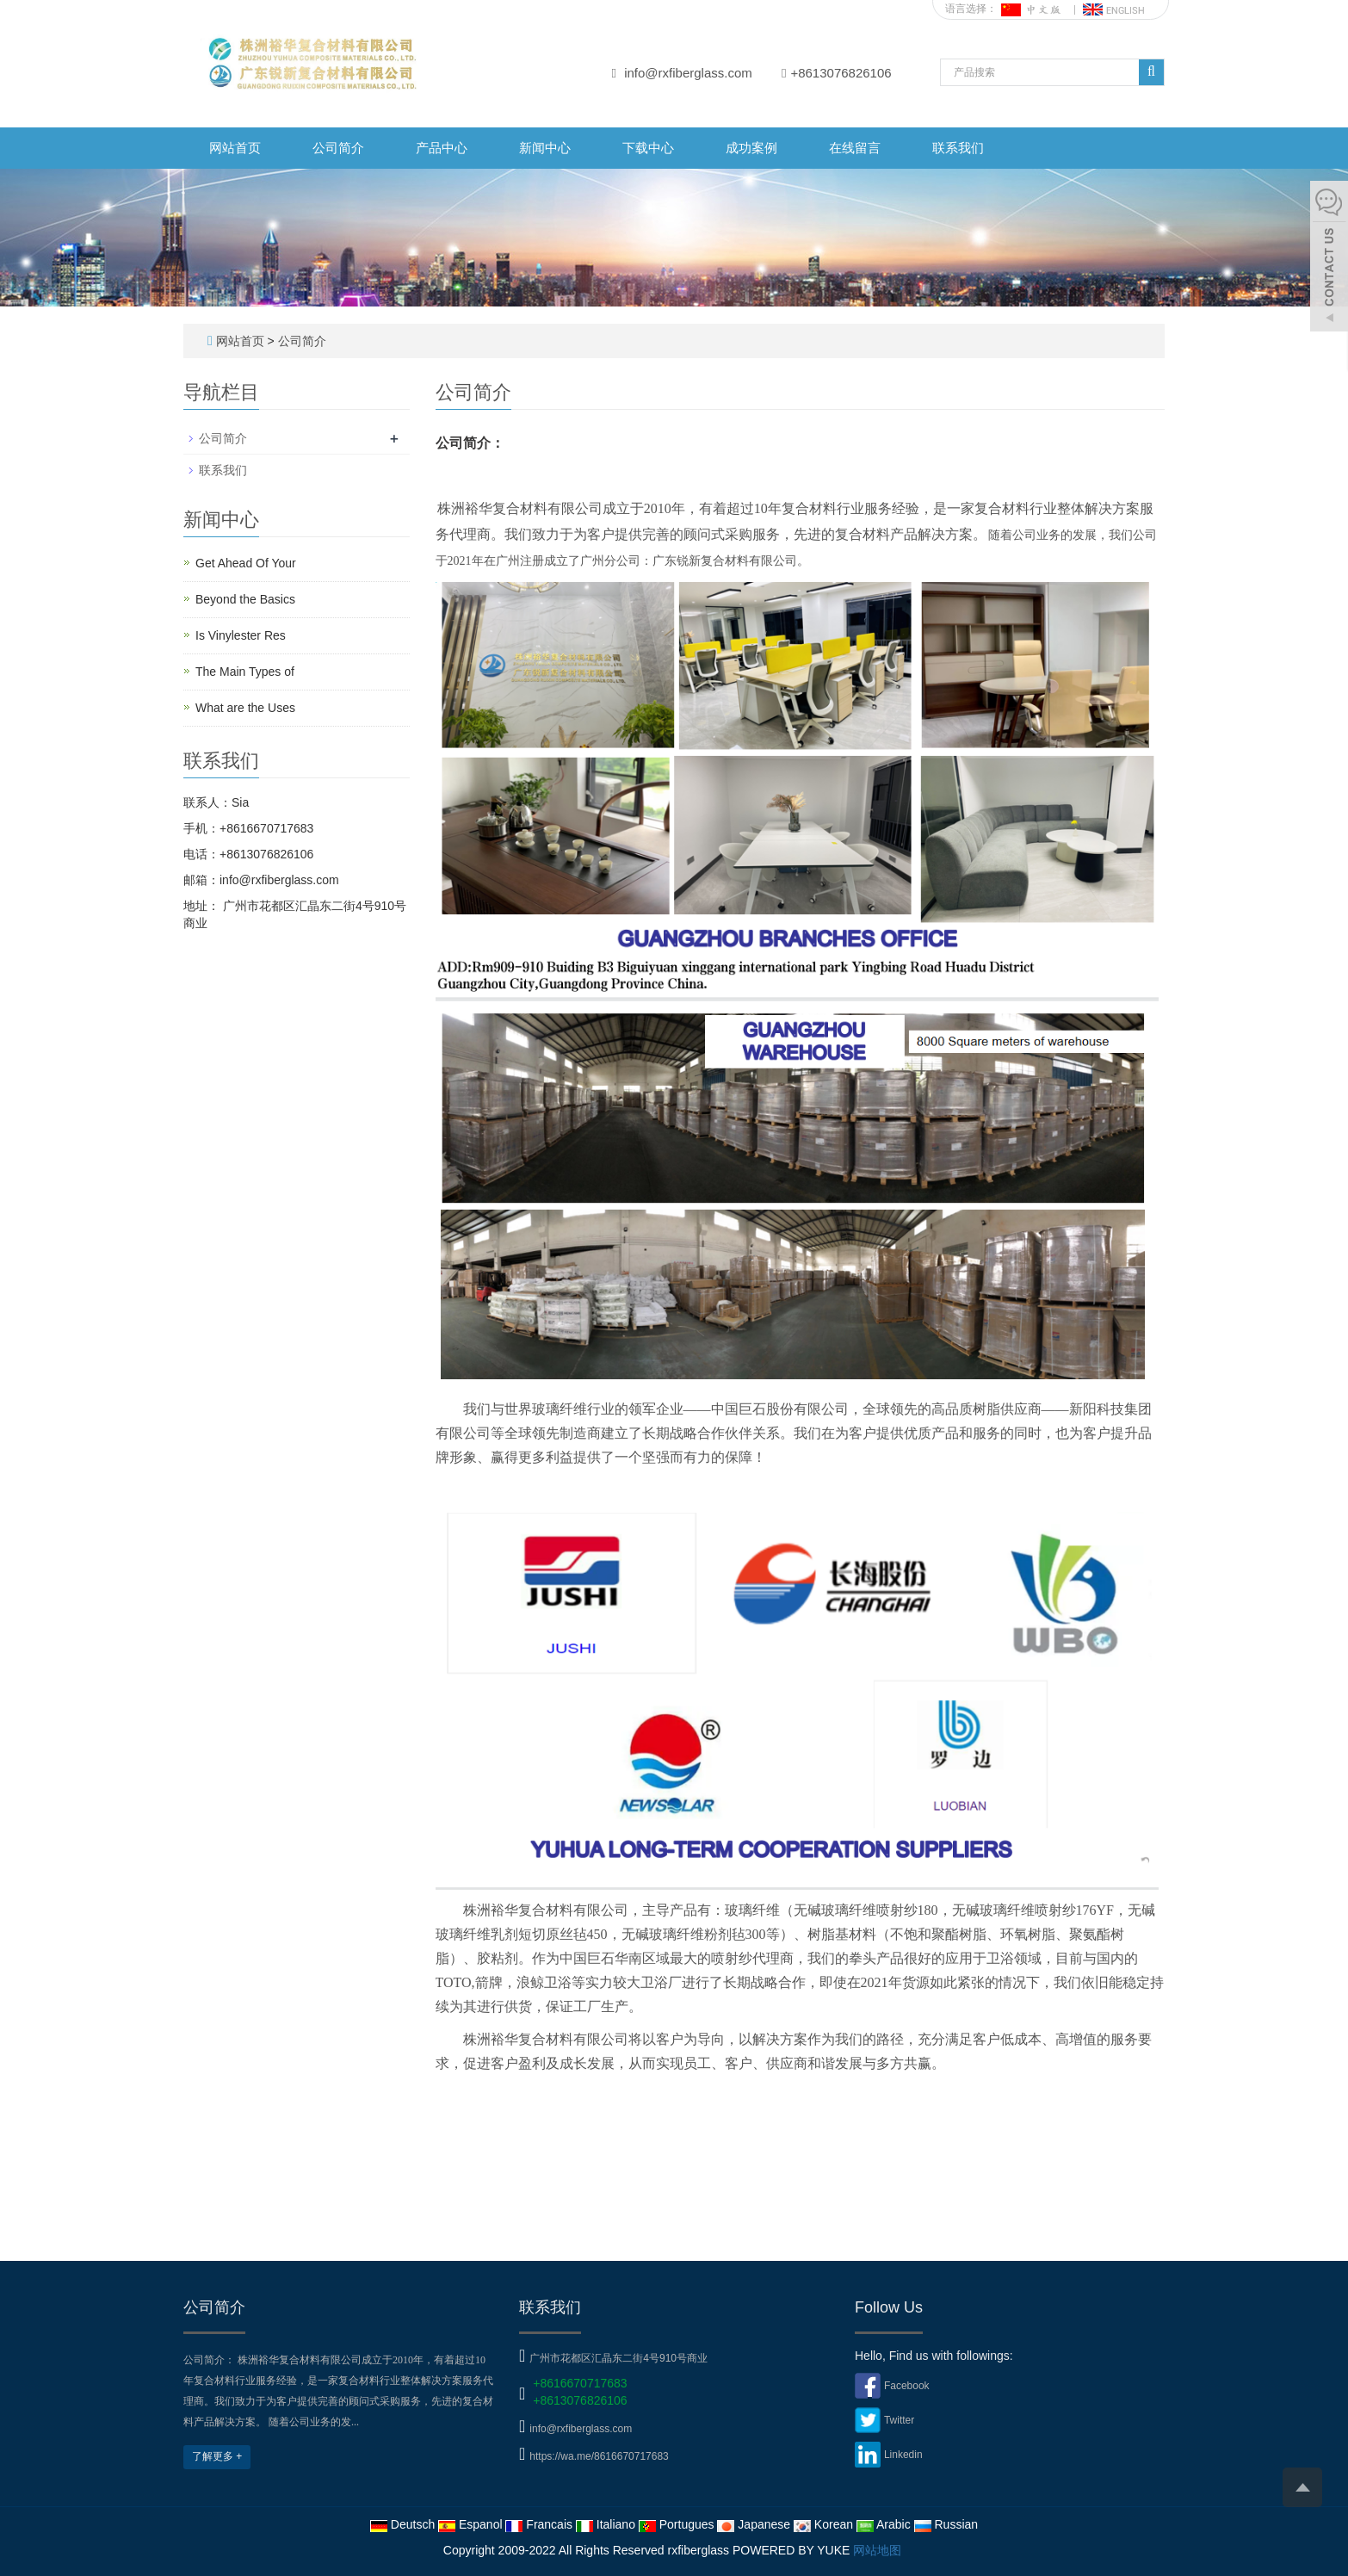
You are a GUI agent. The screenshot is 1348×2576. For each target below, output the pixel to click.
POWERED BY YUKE (793, 2550)
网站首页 (235, 147)
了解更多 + (217, 2456)
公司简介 (338, 147)
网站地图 (877, 2550)
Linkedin (903, 2455)
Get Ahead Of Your (245, 563)
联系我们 (958, 147)
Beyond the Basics (245, 599)
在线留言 (855, 147)
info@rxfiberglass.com (688, 72)
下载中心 (648, 147)
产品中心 (441, 147)
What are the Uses (245, 708)
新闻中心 (545, 147)
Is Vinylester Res (240, 635)
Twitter (899, 2420)
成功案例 (751, 147)
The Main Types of (244, 671)
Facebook (907, 2386)
